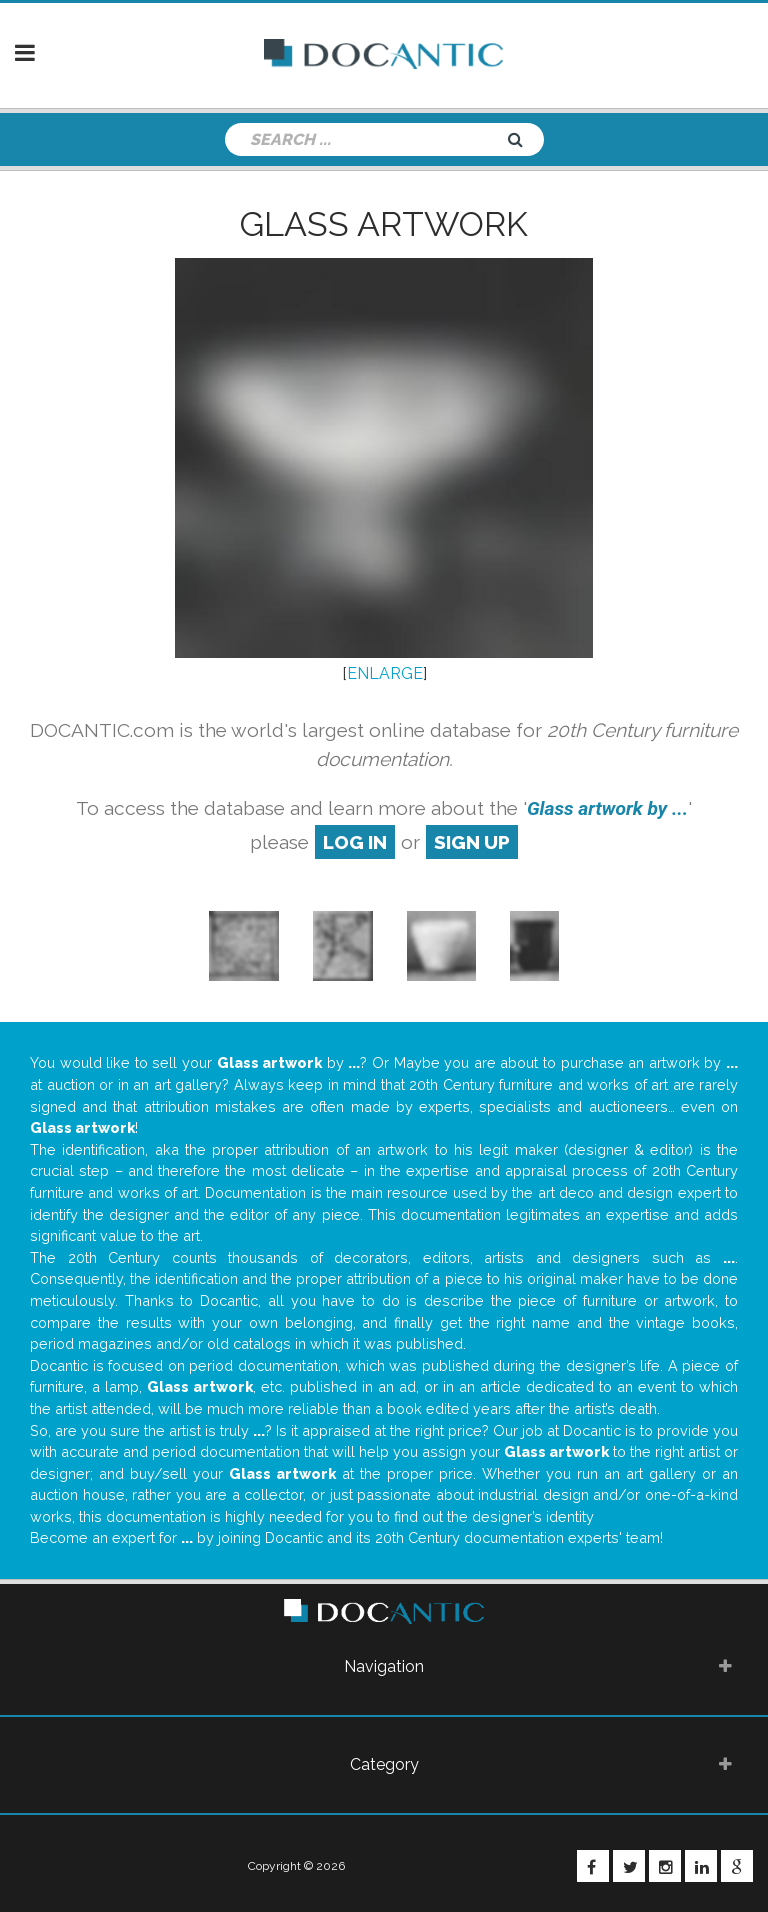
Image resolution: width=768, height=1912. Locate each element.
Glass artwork (384, 224)
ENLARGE (385, 673)
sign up (472, 842)
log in (355, 842)
